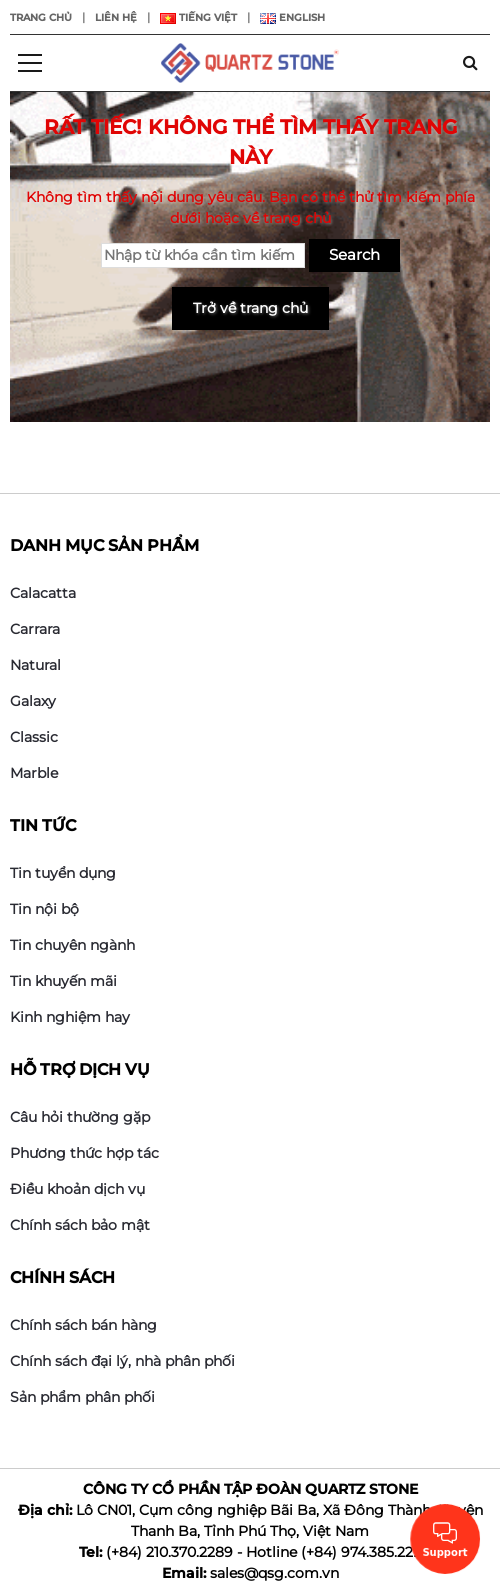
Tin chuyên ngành (72, 945)
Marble (34, 773)
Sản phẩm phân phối (82, 1397)
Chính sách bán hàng (83, 1325)
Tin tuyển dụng (63, 873)
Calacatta (43, 593)
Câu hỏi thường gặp (80, 1117)
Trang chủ (41, 17)
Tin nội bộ (44, 909)
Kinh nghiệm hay (70, 1017)
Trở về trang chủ (250, 308)
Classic (34, 737)
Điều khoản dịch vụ (77, 1189)
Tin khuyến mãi (63, 981)
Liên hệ (116, 17)
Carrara (35, 629)
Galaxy (33, 701)
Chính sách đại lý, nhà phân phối (122, 1361)
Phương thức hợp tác (84, 1153)
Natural (35, 665)
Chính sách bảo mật (80, 1225)
